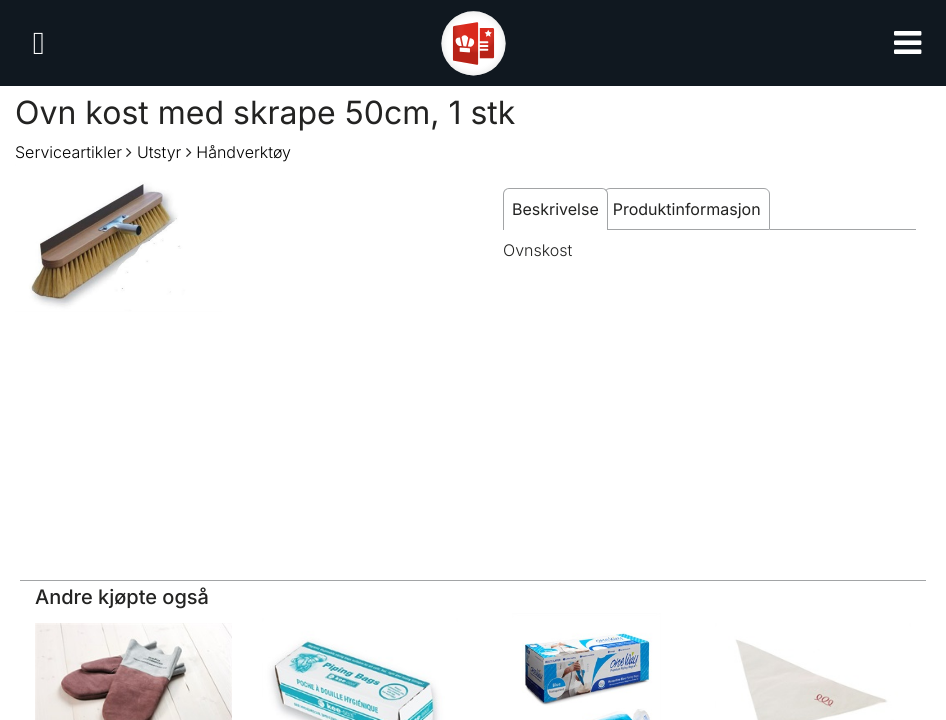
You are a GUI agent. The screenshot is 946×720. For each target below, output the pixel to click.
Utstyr (159, 152)
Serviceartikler (68, 152)
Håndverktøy (243, 152)
